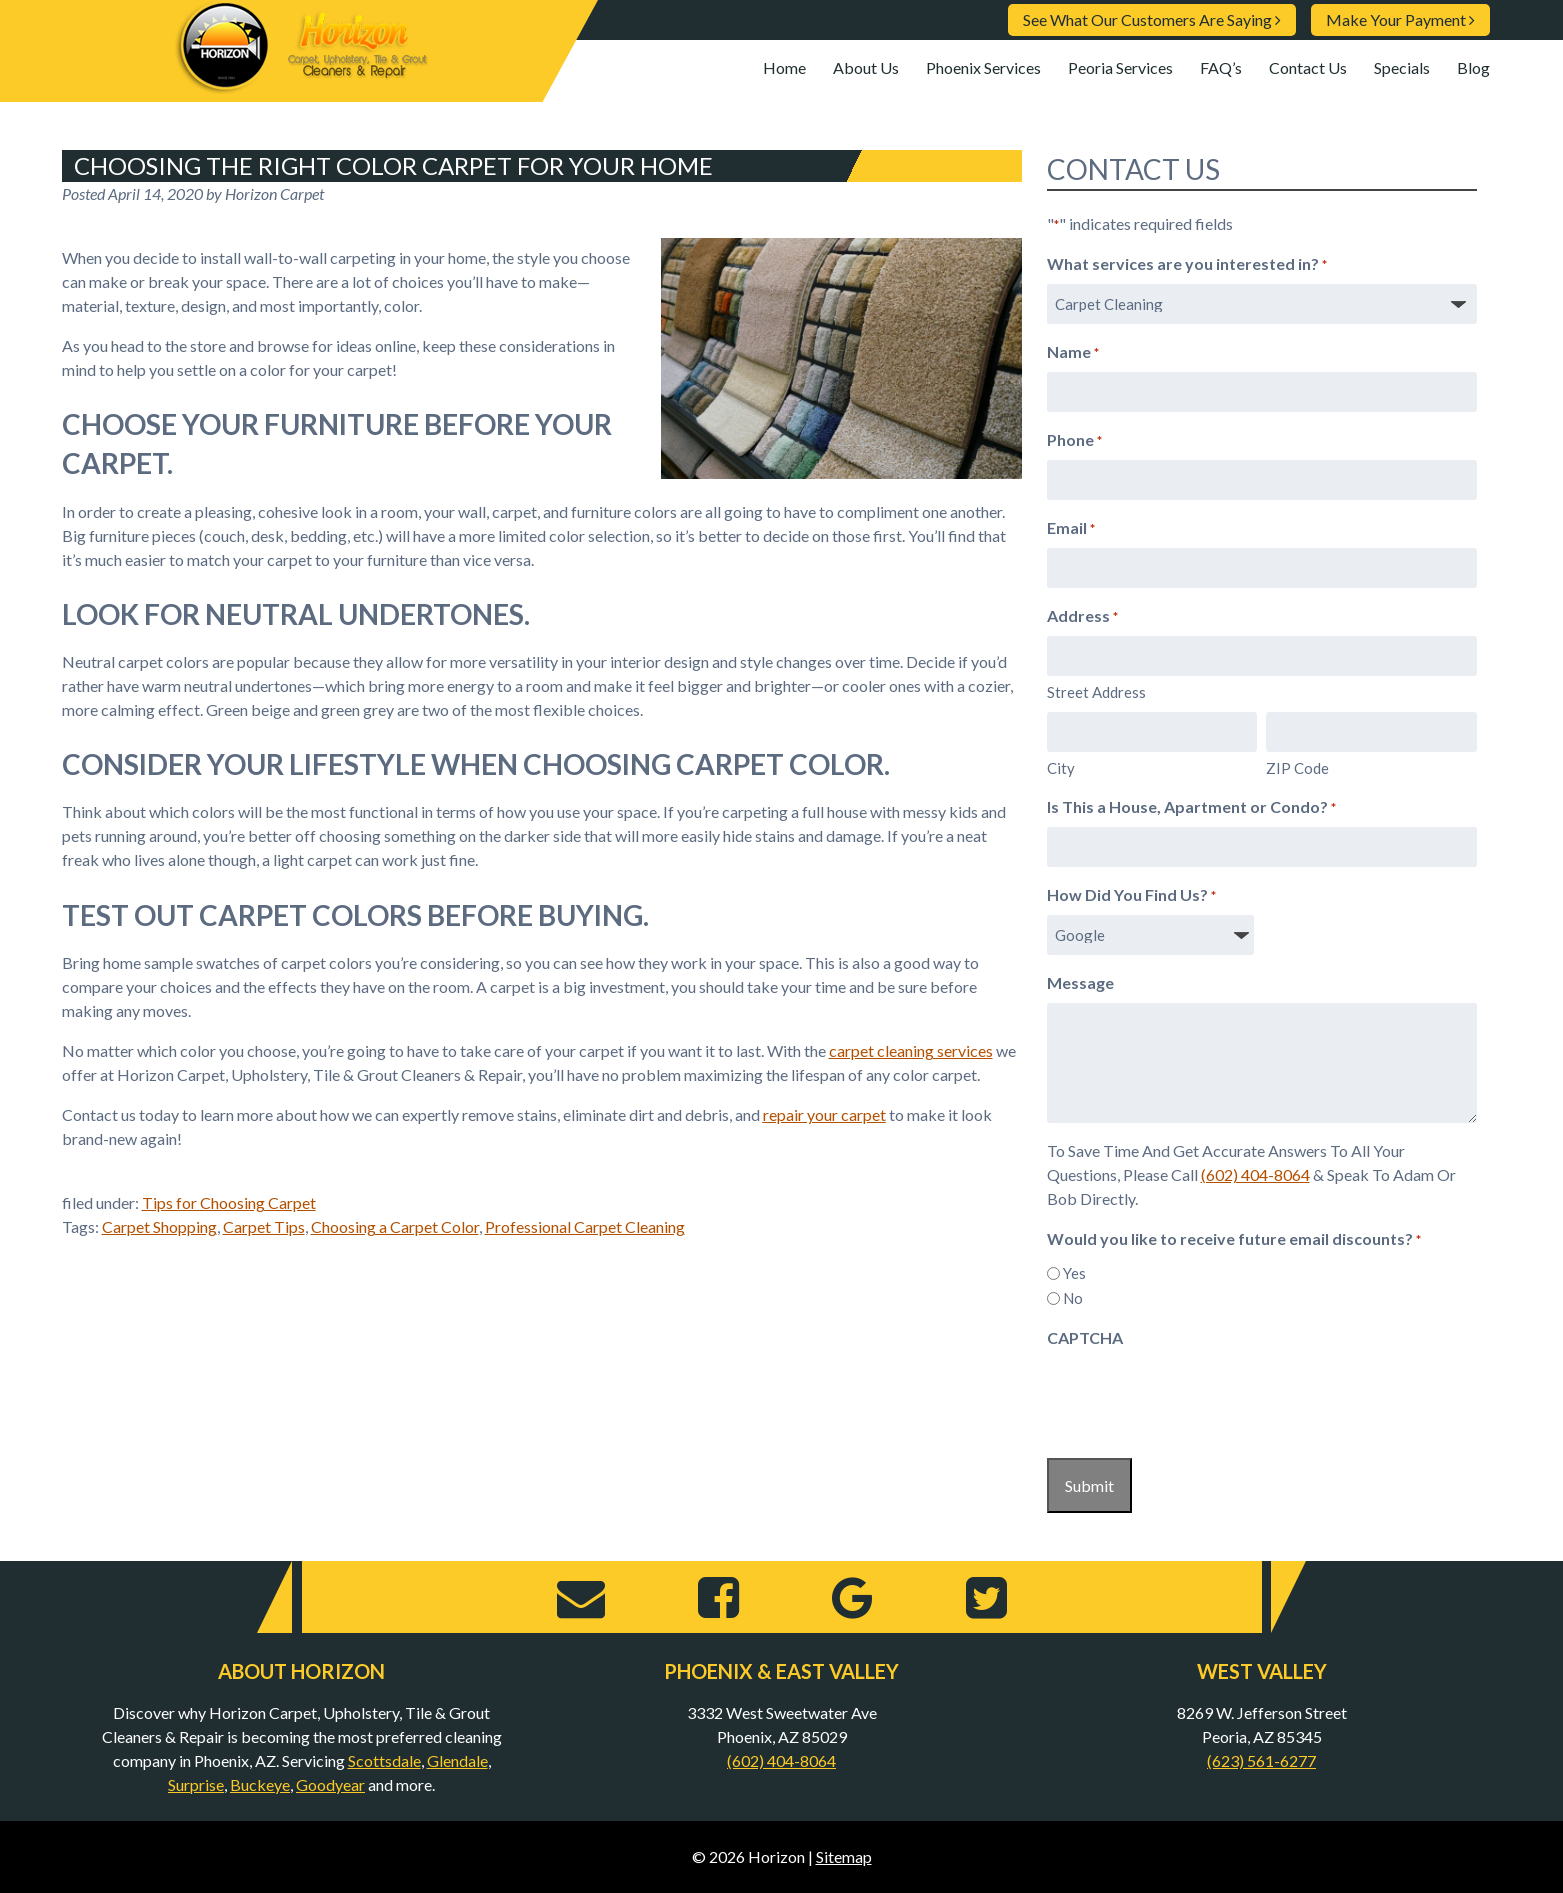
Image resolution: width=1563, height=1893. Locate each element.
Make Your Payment (1400, 19)
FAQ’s (1221, 67)
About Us (866, 67)
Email (1071, 529)
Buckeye (260, 1784)
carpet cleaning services (911, 1050)
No (1073, 1298)
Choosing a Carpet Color (395, 1226)
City (1061, 768)
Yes (1074, 1273)
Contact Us (1308, 67)
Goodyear (330, 1784)
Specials (1402, 67)
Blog (1473, 67)
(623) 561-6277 (1261, 1760)
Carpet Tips (264, 1226)
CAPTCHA (1085, 1337)
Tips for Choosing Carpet (229, 1202)
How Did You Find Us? (1131, 896)
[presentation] (1199, 1397)
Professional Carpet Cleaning (585, 1226)
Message (1080, 982)
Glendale (457, 1760)
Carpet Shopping (159, 1226)
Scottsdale (384, 1760)
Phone (1074, 441)
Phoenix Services (983, 67)
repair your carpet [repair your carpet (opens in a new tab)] (824, 1114)
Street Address (1096, 692)
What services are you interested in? (1187, 265)
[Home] (301, 85)
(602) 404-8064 (1255, 1174)
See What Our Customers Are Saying (1152, 19)
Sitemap (844, 1856)
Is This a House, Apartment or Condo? (1191, 808)
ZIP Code (1297, 768)
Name (1073, 353)
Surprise (196, 1784)
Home (784, 67)
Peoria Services (1120, 67)
